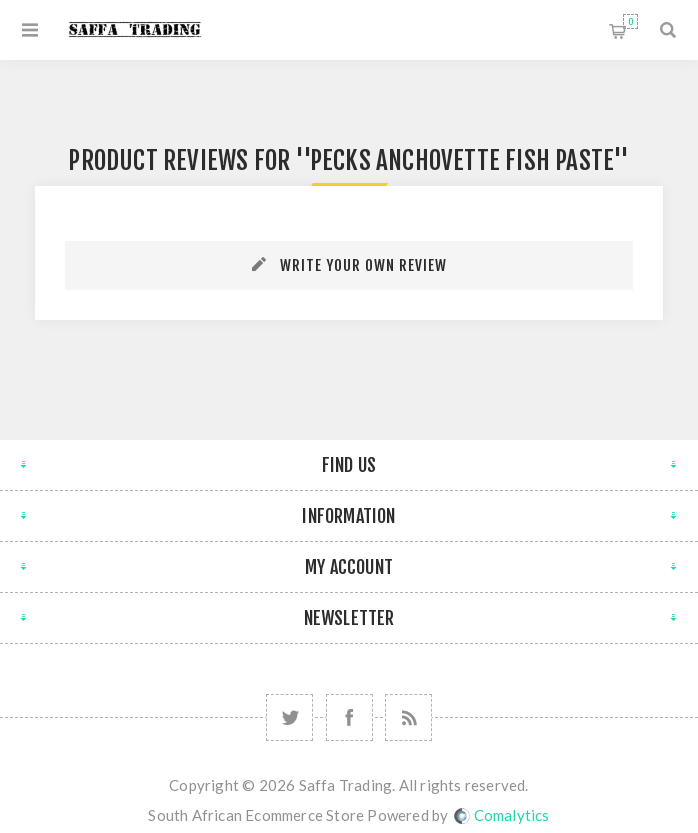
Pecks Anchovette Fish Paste (461, 160)
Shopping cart (630, 21)
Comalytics (502, 815)
